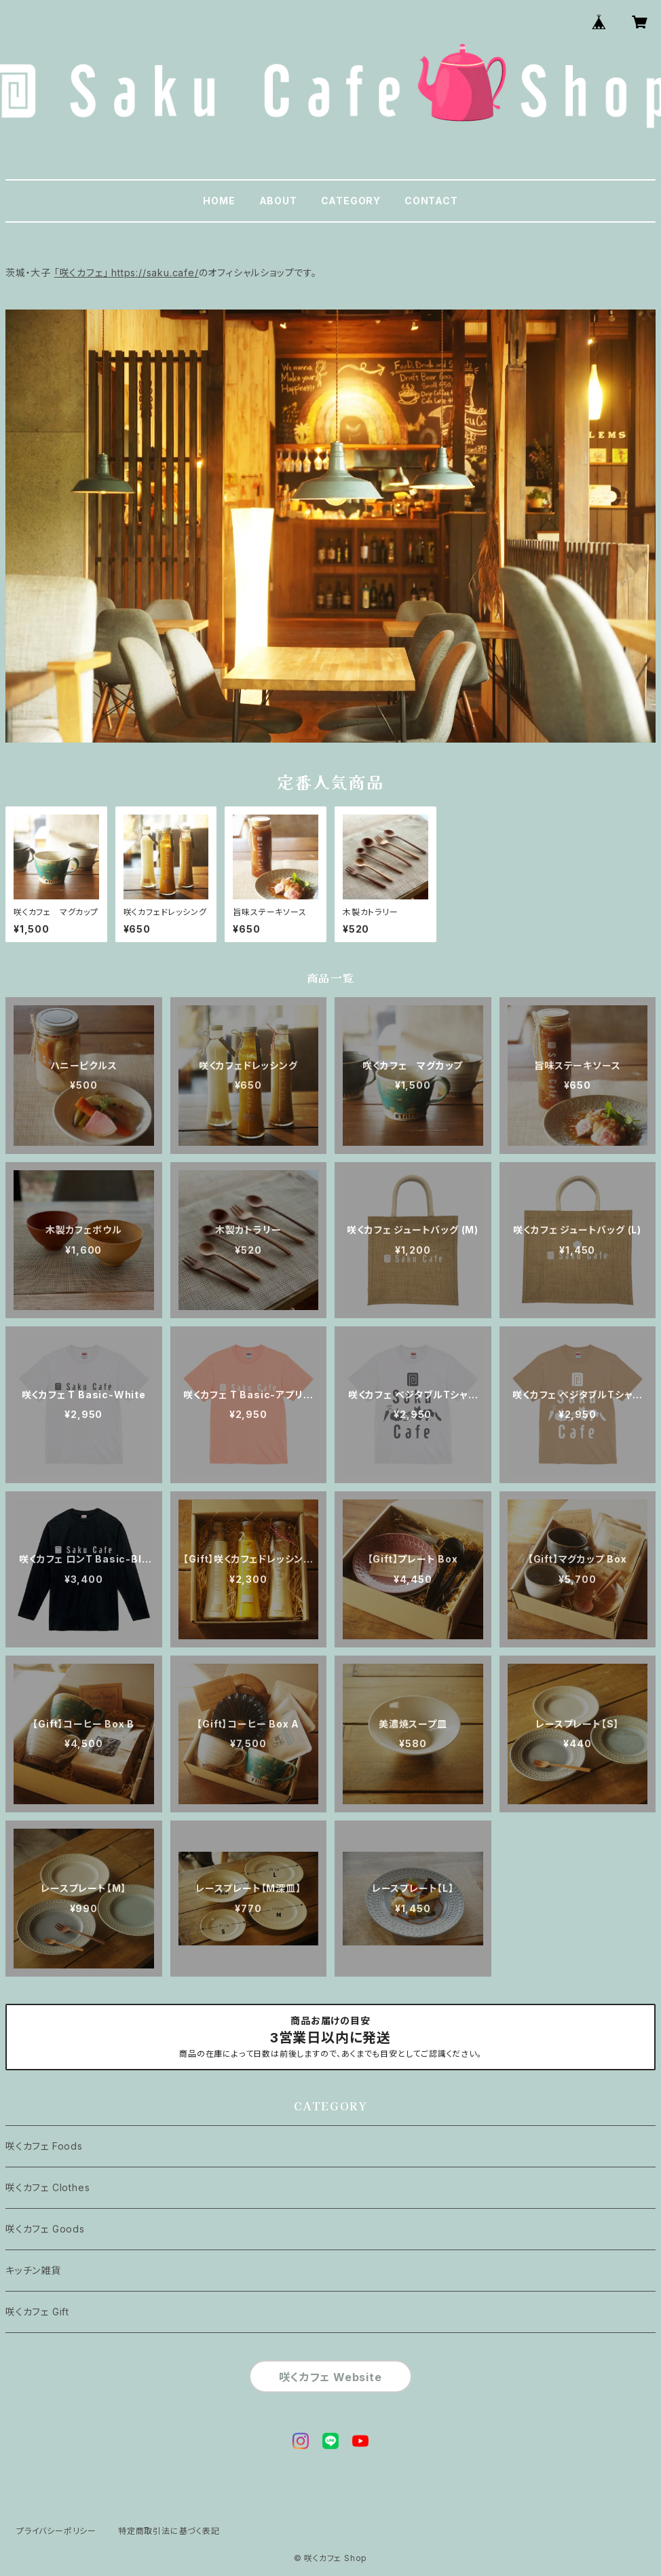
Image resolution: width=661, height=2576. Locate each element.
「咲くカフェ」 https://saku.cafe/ (126, 272)
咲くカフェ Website (330, 2377)
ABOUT (278, 200)
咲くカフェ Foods (44, 2146)
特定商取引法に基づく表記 (169, 2531)
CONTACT (431, 200)
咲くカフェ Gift (37, 2311)
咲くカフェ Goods (45, 2229)
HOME (219, 200)
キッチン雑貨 (33, 2270)
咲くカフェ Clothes (47, 2187)
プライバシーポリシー (56, 2531)
